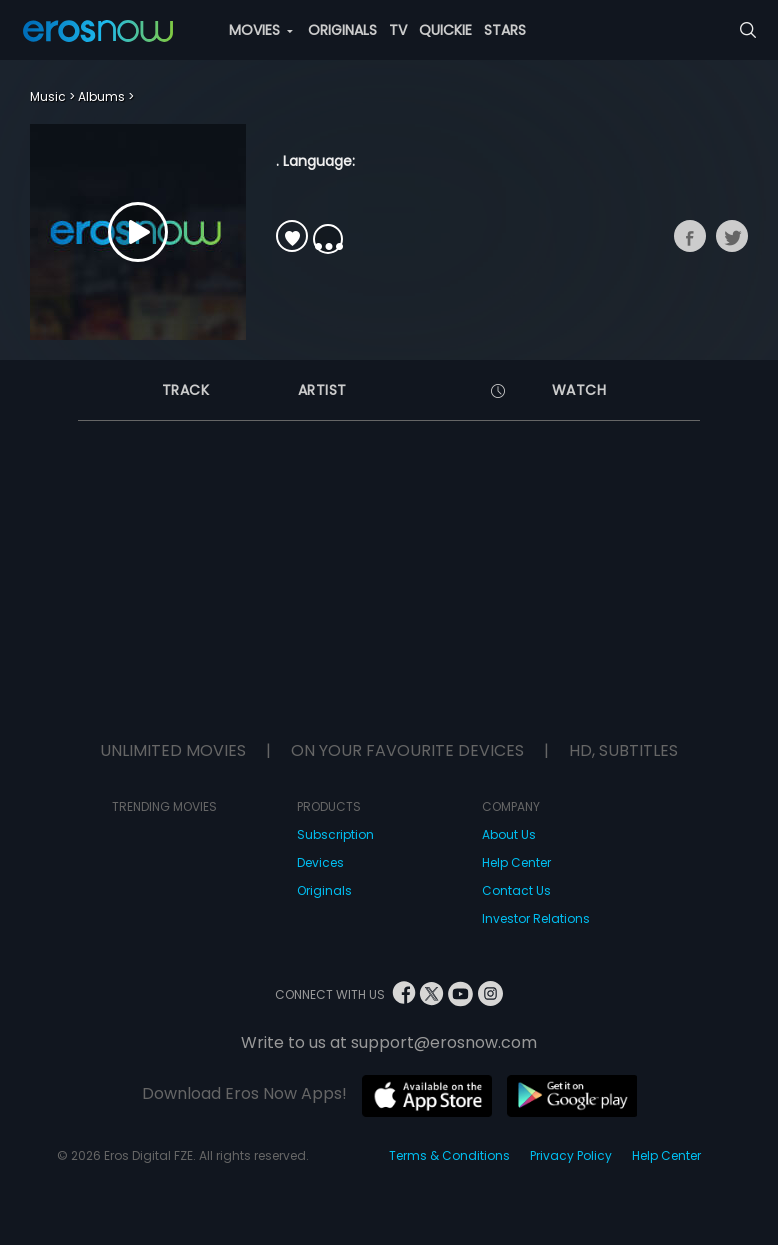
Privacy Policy (571, 1155)
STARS (505, 30)
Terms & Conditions (449, 1155)
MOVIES (261, 30)
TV (398, 30)
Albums (101, 96)
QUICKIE (445, 30)
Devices (320, 862)
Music (48, 96)
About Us (509, 834)
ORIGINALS (342, 30)
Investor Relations (536, 918)
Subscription (335, 834)
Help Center (516, 862)
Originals (324, 890)
